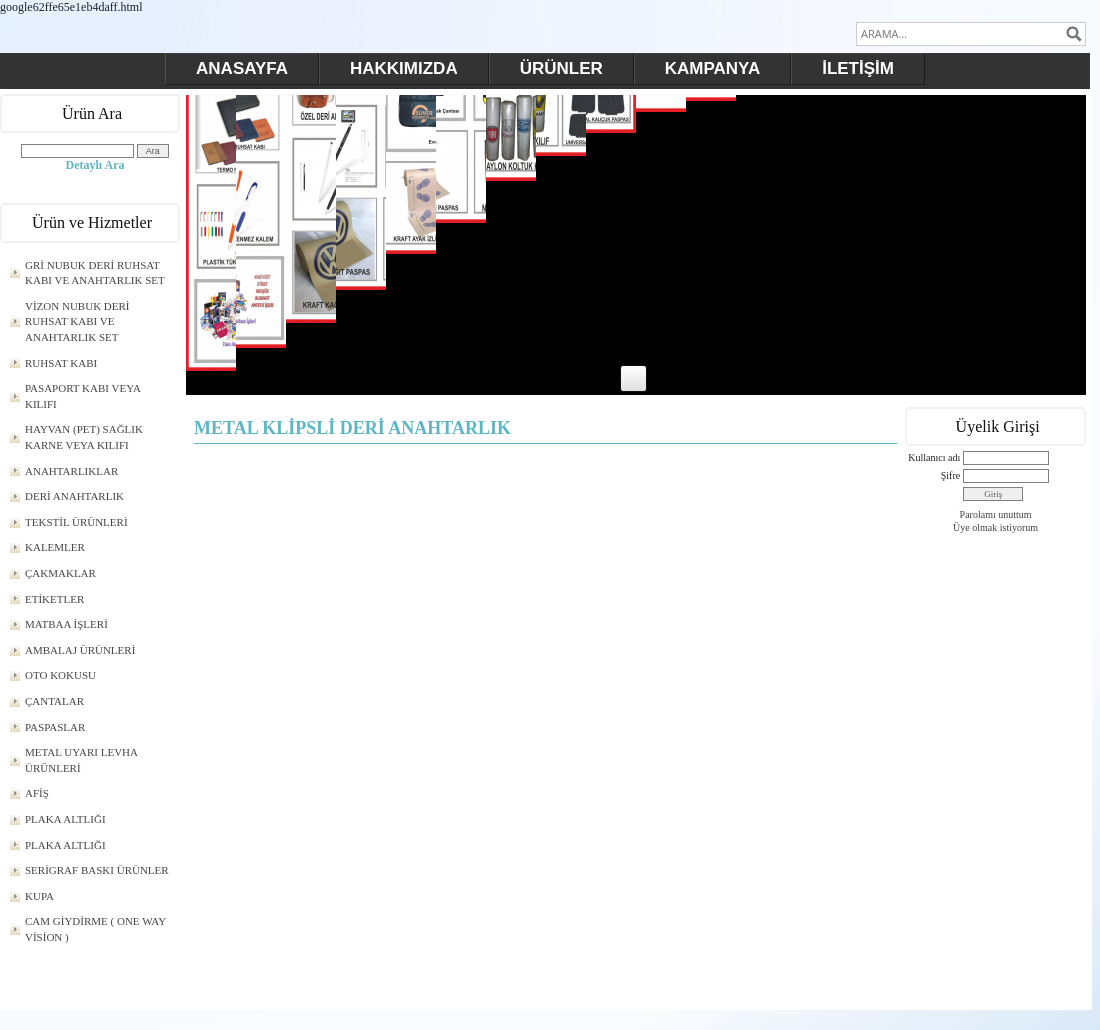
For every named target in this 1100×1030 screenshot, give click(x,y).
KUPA (39, 896)
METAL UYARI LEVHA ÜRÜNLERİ (81, 760)
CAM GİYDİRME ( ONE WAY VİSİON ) (95, 929)
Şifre (950, 475)
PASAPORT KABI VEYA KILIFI (83, 396)
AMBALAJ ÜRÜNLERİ (80, 650)
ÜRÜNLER (561, 68)
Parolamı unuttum (996, 514)
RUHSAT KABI (61, 363)
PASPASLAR (55, 727)
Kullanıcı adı (934, 457)
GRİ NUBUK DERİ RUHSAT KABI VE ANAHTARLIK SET (95, 273)
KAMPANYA (712, 68)
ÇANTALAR (54, 701)
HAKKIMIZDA (404, 68)
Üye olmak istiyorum (995, 527)
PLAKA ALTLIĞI (65, 819)
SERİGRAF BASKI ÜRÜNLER (97, 870)
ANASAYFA (242, 68)
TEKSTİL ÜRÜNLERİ (76, 522)
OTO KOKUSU (60, 675)
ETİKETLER (54, 599)
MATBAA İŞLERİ (66, 624)
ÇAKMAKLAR (60, 573)
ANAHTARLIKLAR (71, 471)
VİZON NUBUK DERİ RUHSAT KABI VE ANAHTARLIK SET (77, 321)
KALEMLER (55, 547)
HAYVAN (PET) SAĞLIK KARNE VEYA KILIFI (84, 437)
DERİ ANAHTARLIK (74, 496)
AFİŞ (37, 793)
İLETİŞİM (858, 68)
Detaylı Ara (95, 165)
